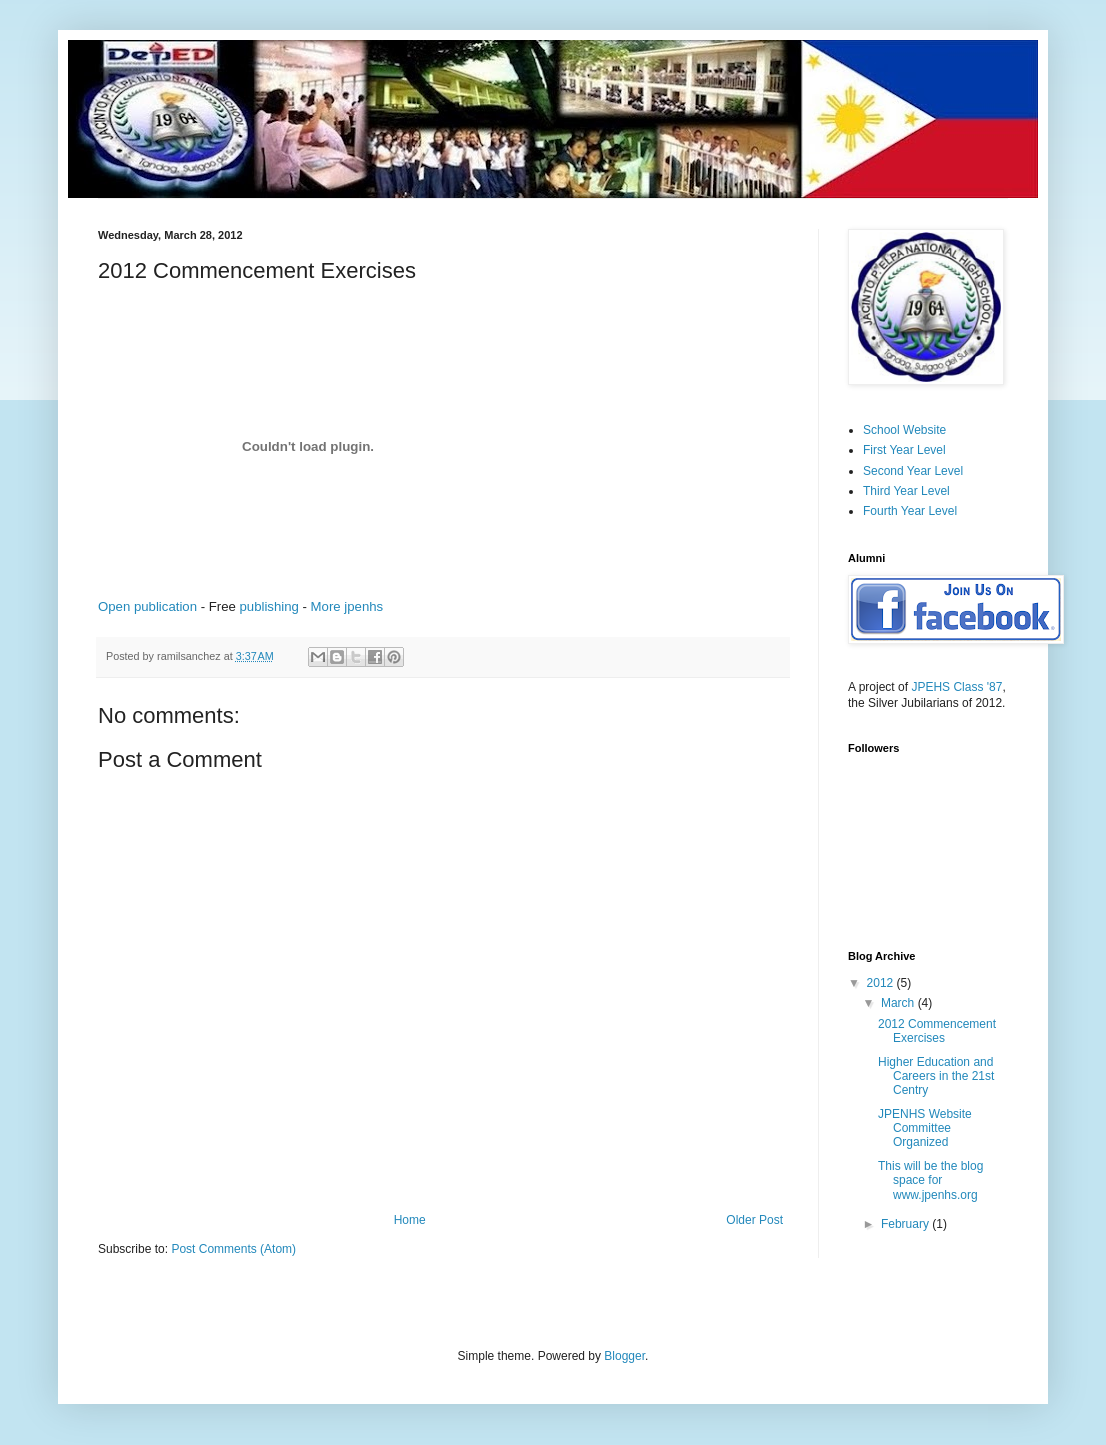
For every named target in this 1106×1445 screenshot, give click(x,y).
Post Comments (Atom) (233, 1249)
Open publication (147, 606)
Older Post (754, 1220)
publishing (268, 606)
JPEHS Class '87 (956, 687)
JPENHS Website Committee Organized (925, 1128)
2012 (882, 983)
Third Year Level (906, 491)
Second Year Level (913, 471)
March (899, 1003)
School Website (904, 430)
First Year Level (904, 450)
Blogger (624, 1356)
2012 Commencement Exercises (937, 1031)
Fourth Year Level (910, 511)
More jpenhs (347, 606)
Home (410, 1220)
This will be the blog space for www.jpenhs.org (930, 1180)
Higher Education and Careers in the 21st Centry (936, 1076)
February (906, 1224)
